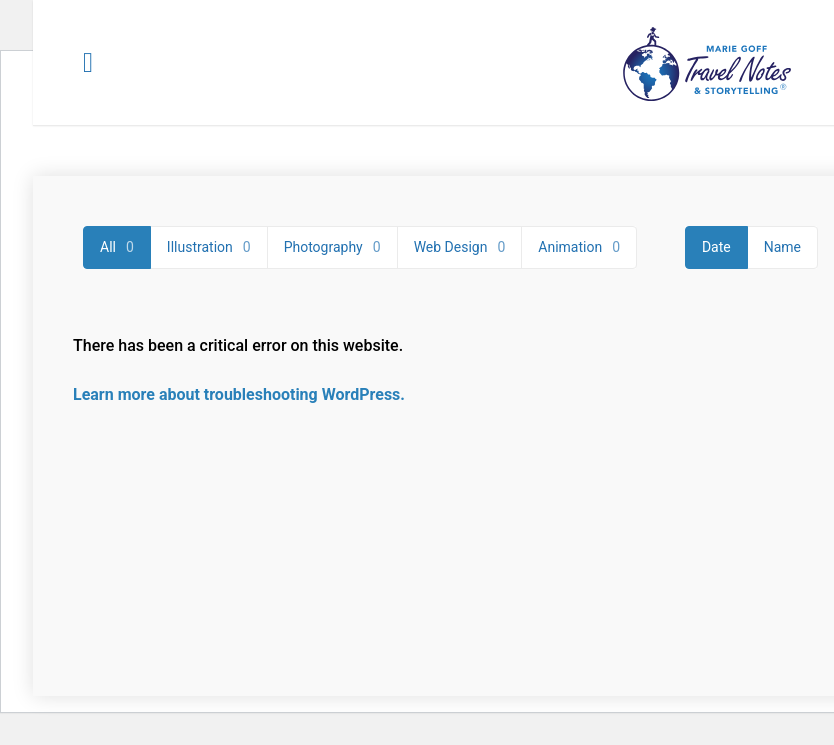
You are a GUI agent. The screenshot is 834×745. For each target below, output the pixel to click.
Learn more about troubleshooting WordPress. (239, 394)
